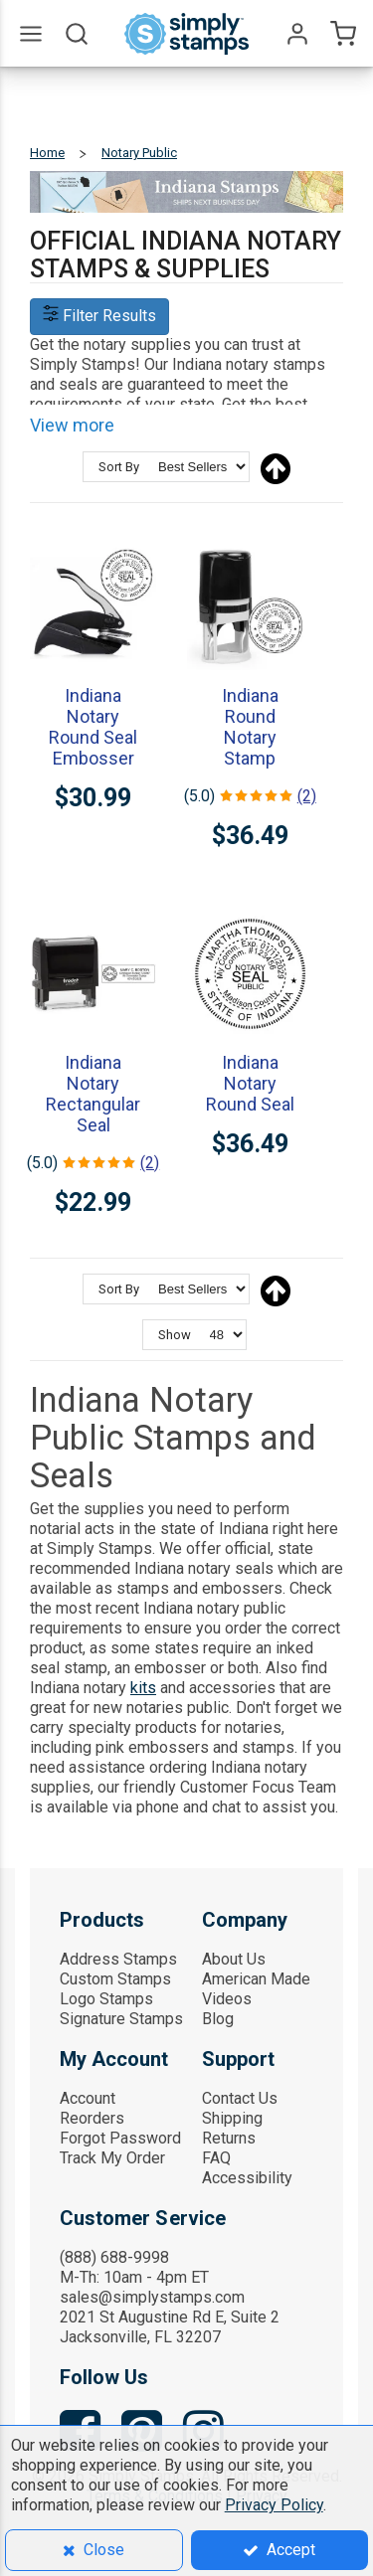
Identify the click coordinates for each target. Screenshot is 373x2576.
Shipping (232, 2118)
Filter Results (99, 315)
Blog (218, 2018)
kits (143, 1687)
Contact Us (240, 2098)
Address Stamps (118, 1959)
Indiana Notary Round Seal (250, 1083)
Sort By (118, 466)
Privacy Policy (274, 2504)
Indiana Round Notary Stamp (250, 727)
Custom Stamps (115, 1979)
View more (72, 425)
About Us (234, 1959)
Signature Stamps (121, 2018)
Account (87, 2098)
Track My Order (112, 2157)
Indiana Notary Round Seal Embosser (93, 727)
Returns (229, 2138)
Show (174, 1334)
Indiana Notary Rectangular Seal (93, 1093)
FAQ (216, 2157)
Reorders (92, 2118)
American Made (256, 1979)
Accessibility (247, 2177)
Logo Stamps (106, 1998)
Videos (227, 1998)
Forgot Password (120, 2138)
